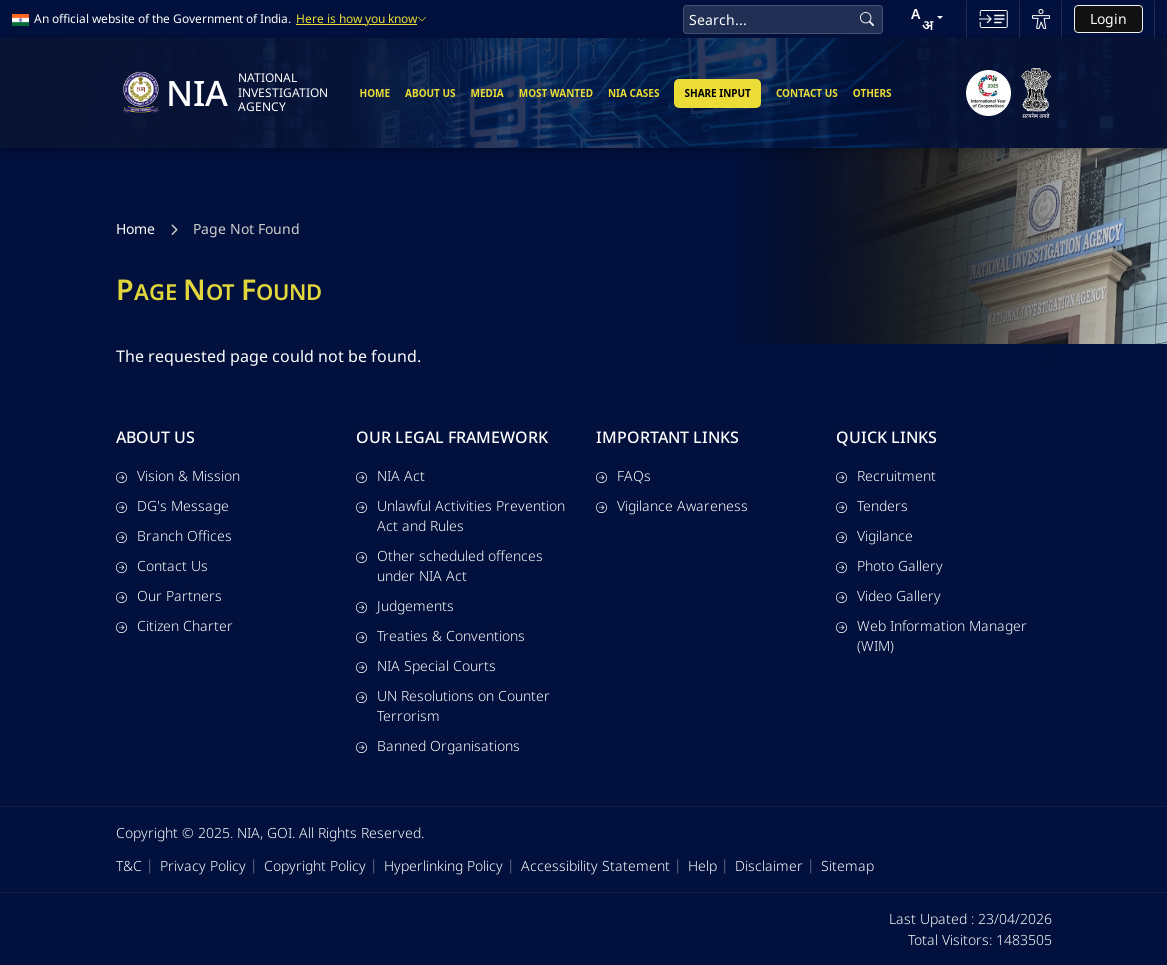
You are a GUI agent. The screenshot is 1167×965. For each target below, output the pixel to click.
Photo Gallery (889, 565)
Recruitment (886, 475)
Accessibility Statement (595, 865)
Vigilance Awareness (672, 505)
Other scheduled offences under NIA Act (449, 565)
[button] (927, 19)
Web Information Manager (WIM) (931, 635)
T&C (129, 865)
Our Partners (169, 595)
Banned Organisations (438, 745)
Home (374, 93)
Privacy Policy (203, 865)
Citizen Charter (174, 625)
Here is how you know (361, 19)
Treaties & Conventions (440, 635)
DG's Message (172, 505)
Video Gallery (888, 595)
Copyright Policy (315, 865)
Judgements (405, 605)
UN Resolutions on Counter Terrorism (453, 705)
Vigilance (874, 535)
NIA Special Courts (426, 665)
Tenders (872, 505)
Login (1108, 18)
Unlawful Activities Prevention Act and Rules (460, 515)
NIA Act (390, 475)
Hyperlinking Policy (443, 865)
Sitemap (847, 865)
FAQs (623, 475)
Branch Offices (174, 535)
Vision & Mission (178, 475)
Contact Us (807, 93)
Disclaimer (769, 865)
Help (702, 865)
